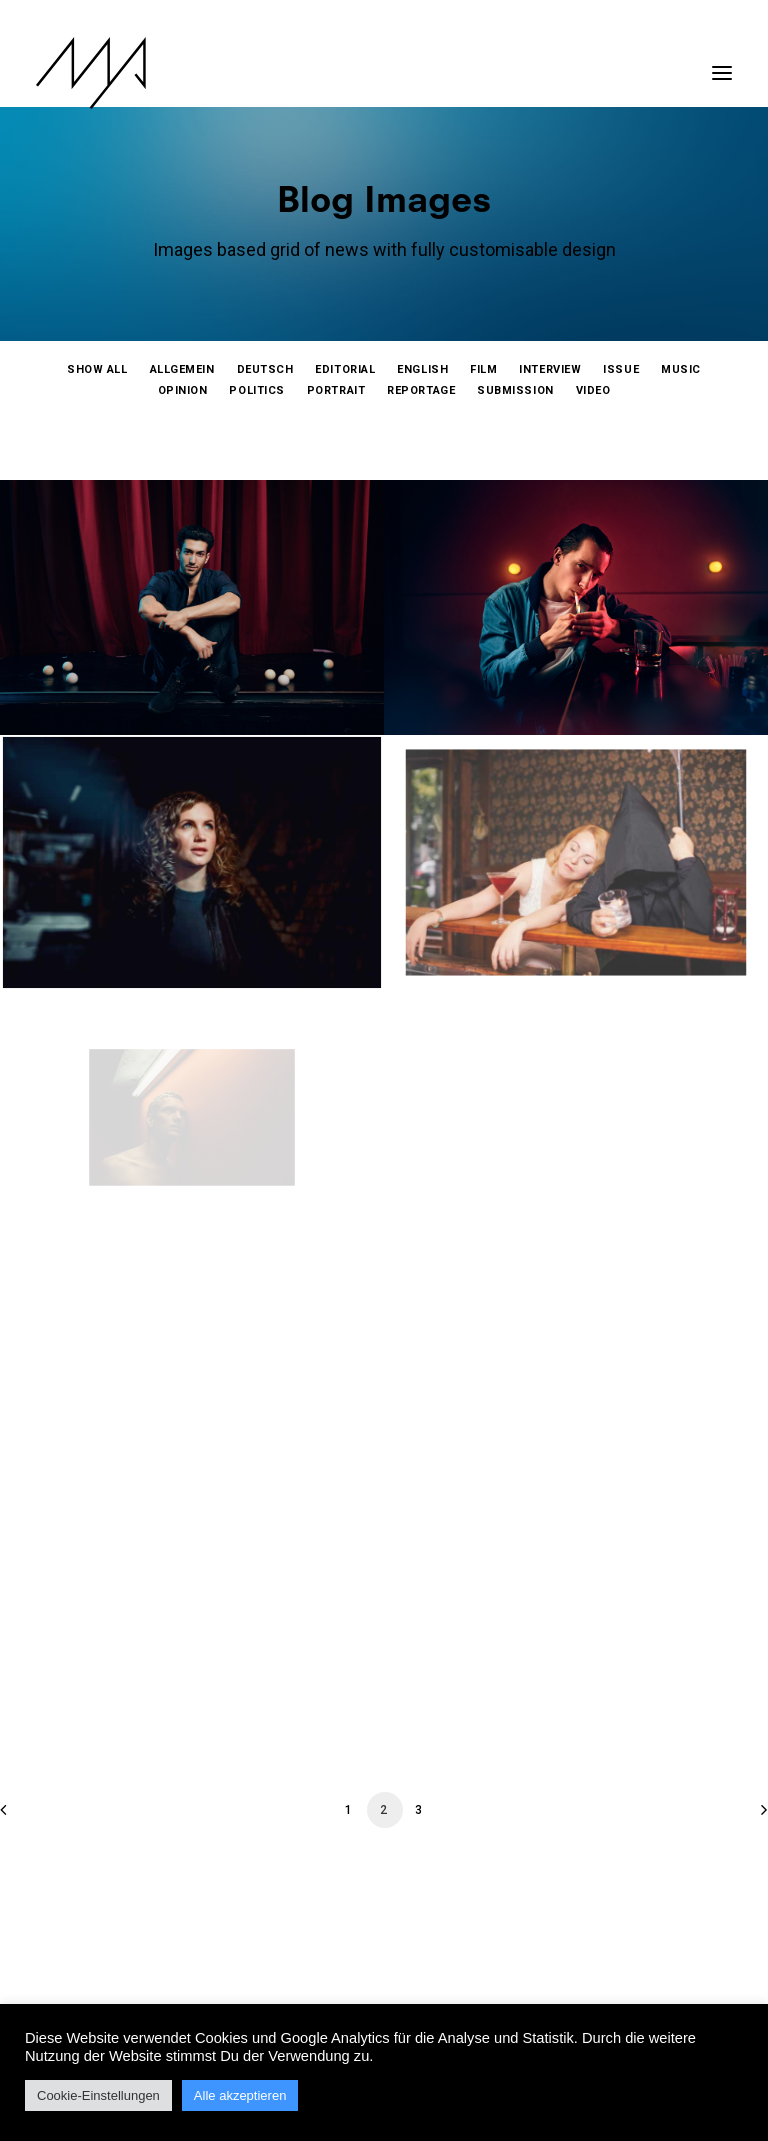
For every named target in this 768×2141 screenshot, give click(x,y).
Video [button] (593, 390)
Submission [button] (515, 390)
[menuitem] (97, 369)
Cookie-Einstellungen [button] (98, 2095)
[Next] (741, 1816)
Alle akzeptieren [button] (240, 2095)
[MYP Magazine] (91, 73)
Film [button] (483, 369)
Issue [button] (621, 369)
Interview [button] (550, 369)
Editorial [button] (345, 369)
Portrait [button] (336, 390)
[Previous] (27, 1816)
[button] (722, 63)
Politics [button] (256, 390)
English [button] (422, 369)
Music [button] (681, 369)
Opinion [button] (183, 390)
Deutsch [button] (265, 369)
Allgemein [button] (182, 369)
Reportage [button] (421, 390)
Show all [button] (97, 369)
